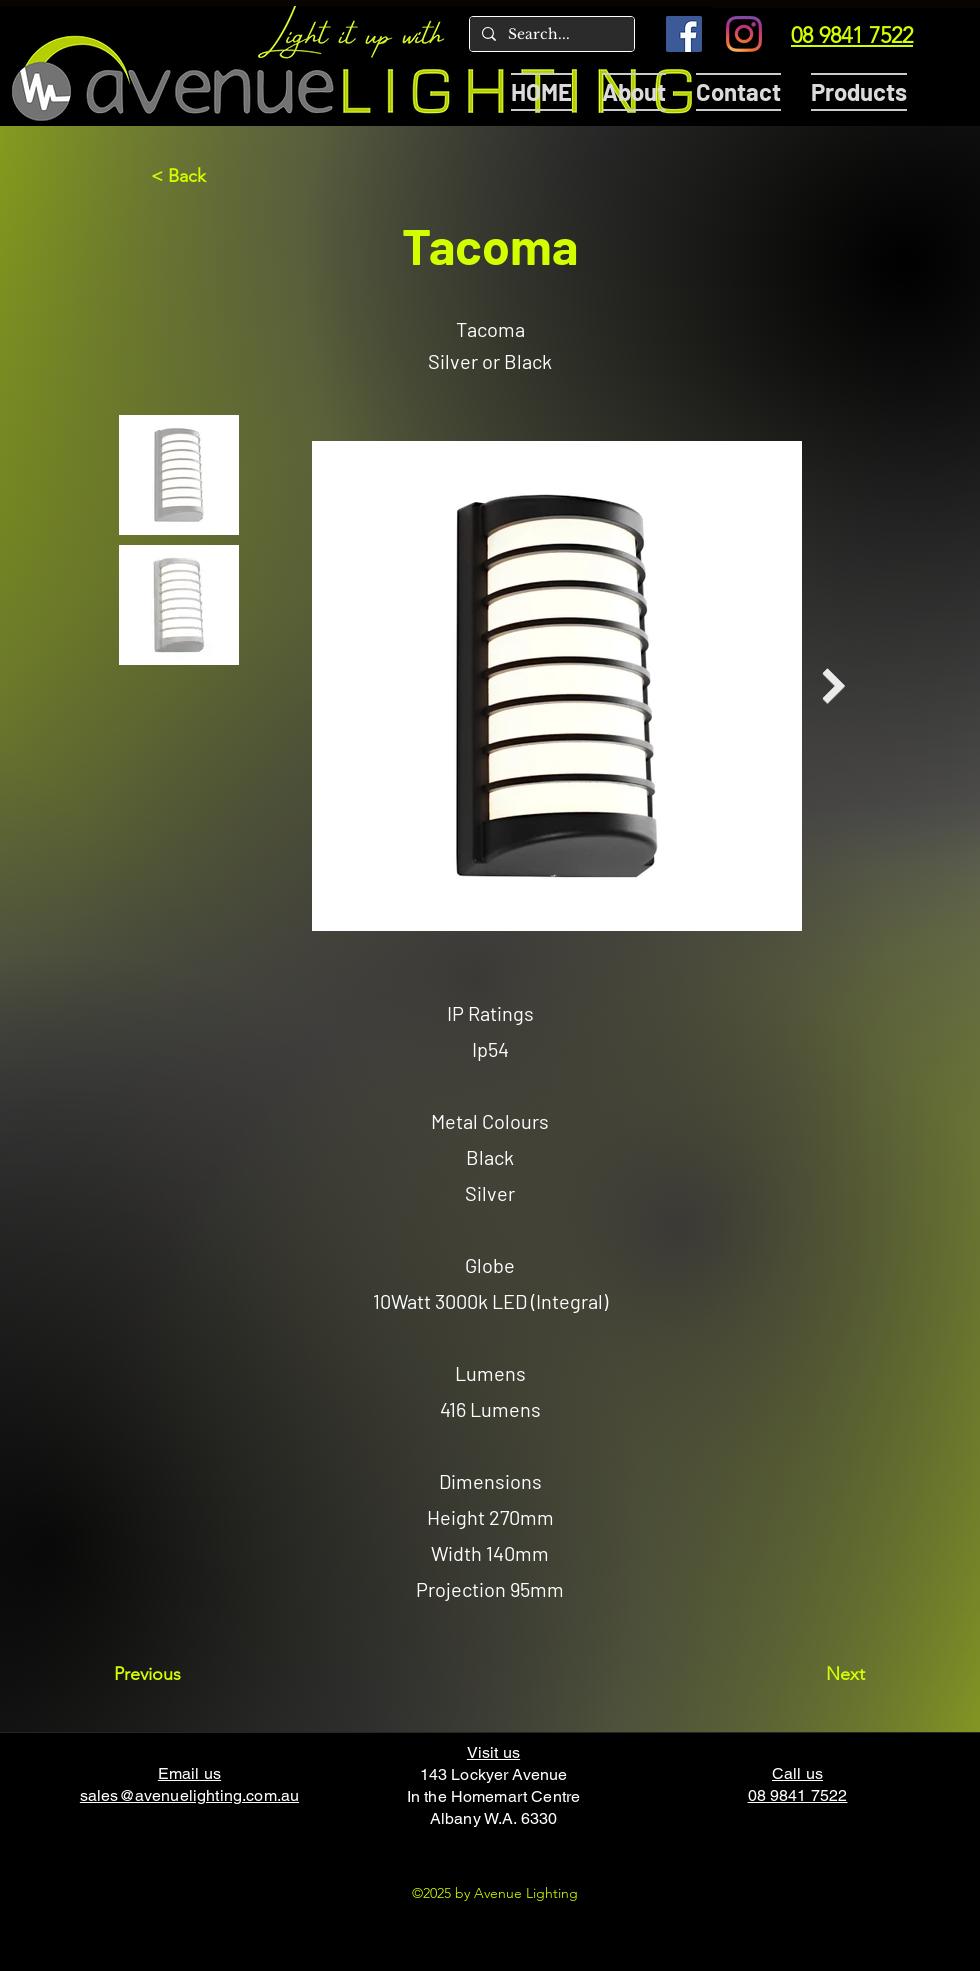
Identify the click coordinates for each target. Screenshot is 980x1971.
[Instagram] (744, 34)
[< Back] (217, 176)
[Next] (815, 1674)
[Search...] (550, 35)
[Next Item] (833, 686)
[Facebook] (684, 34)
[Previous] (180, 1674)
